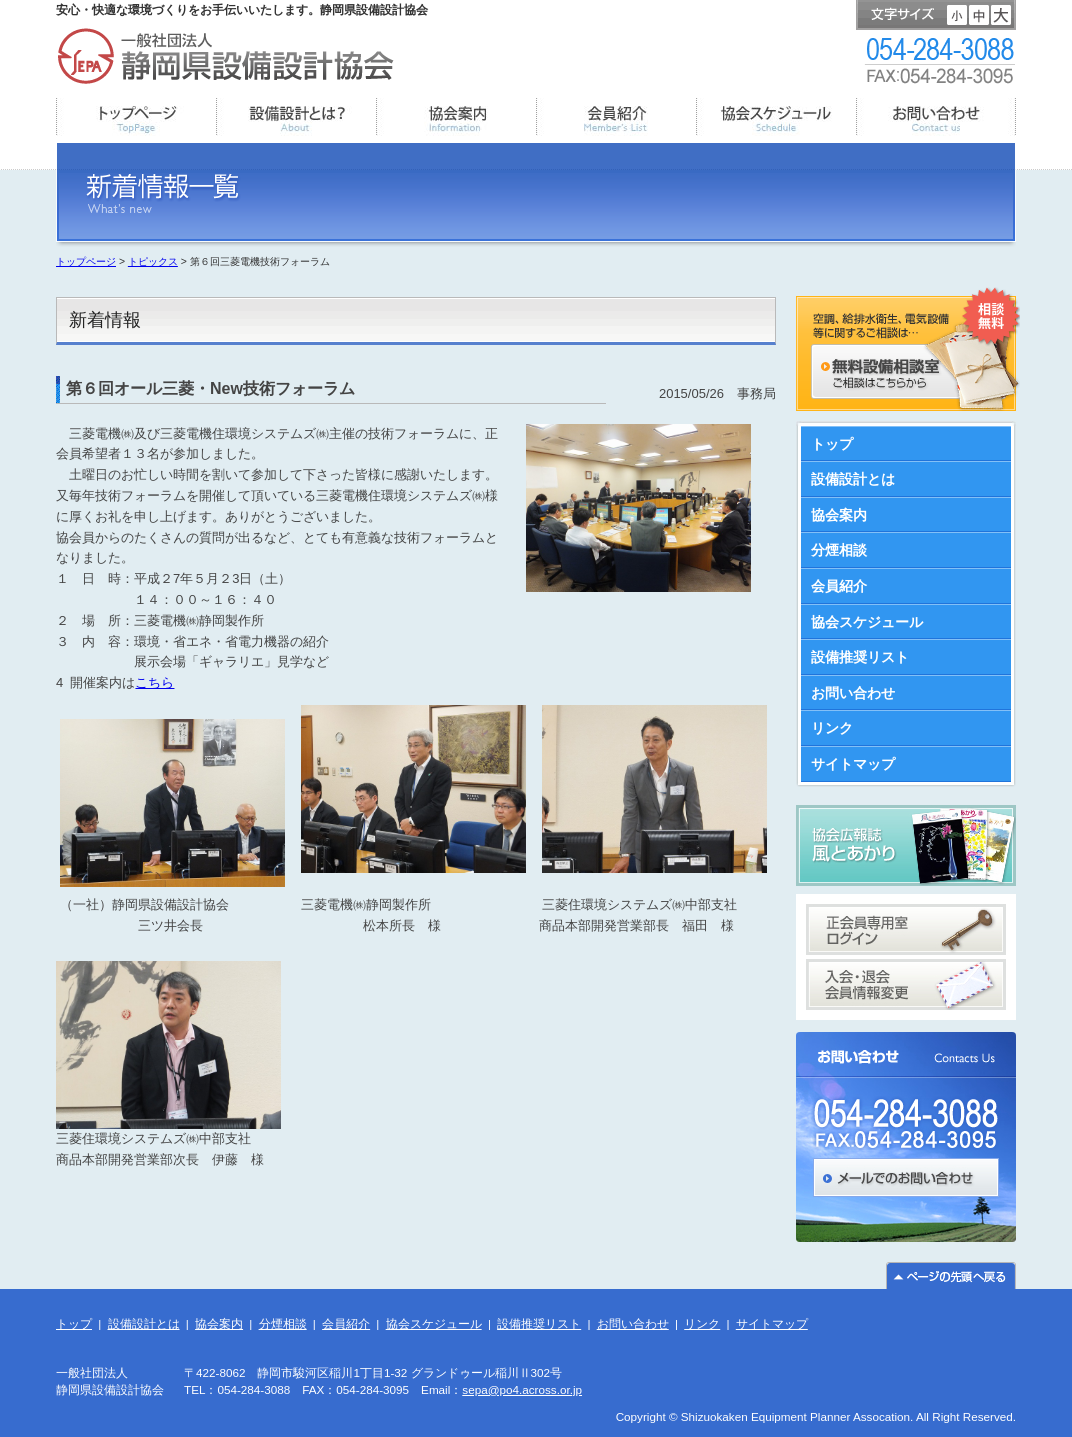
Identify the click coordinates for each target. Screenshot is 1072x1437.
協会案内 (839, 515)
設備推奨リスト (860, 657)
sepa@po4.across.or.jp (522, 1389)
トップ (832, 444)
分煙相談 (839, 550)
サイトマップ (853, 764)
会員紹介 (839, 586)
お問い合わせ (853, 693)
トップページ (86, 261)
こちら (154, 682)
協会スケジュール (867, 622)
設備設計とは (853, 479)
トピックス (153, 261)
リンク (832, 728)
